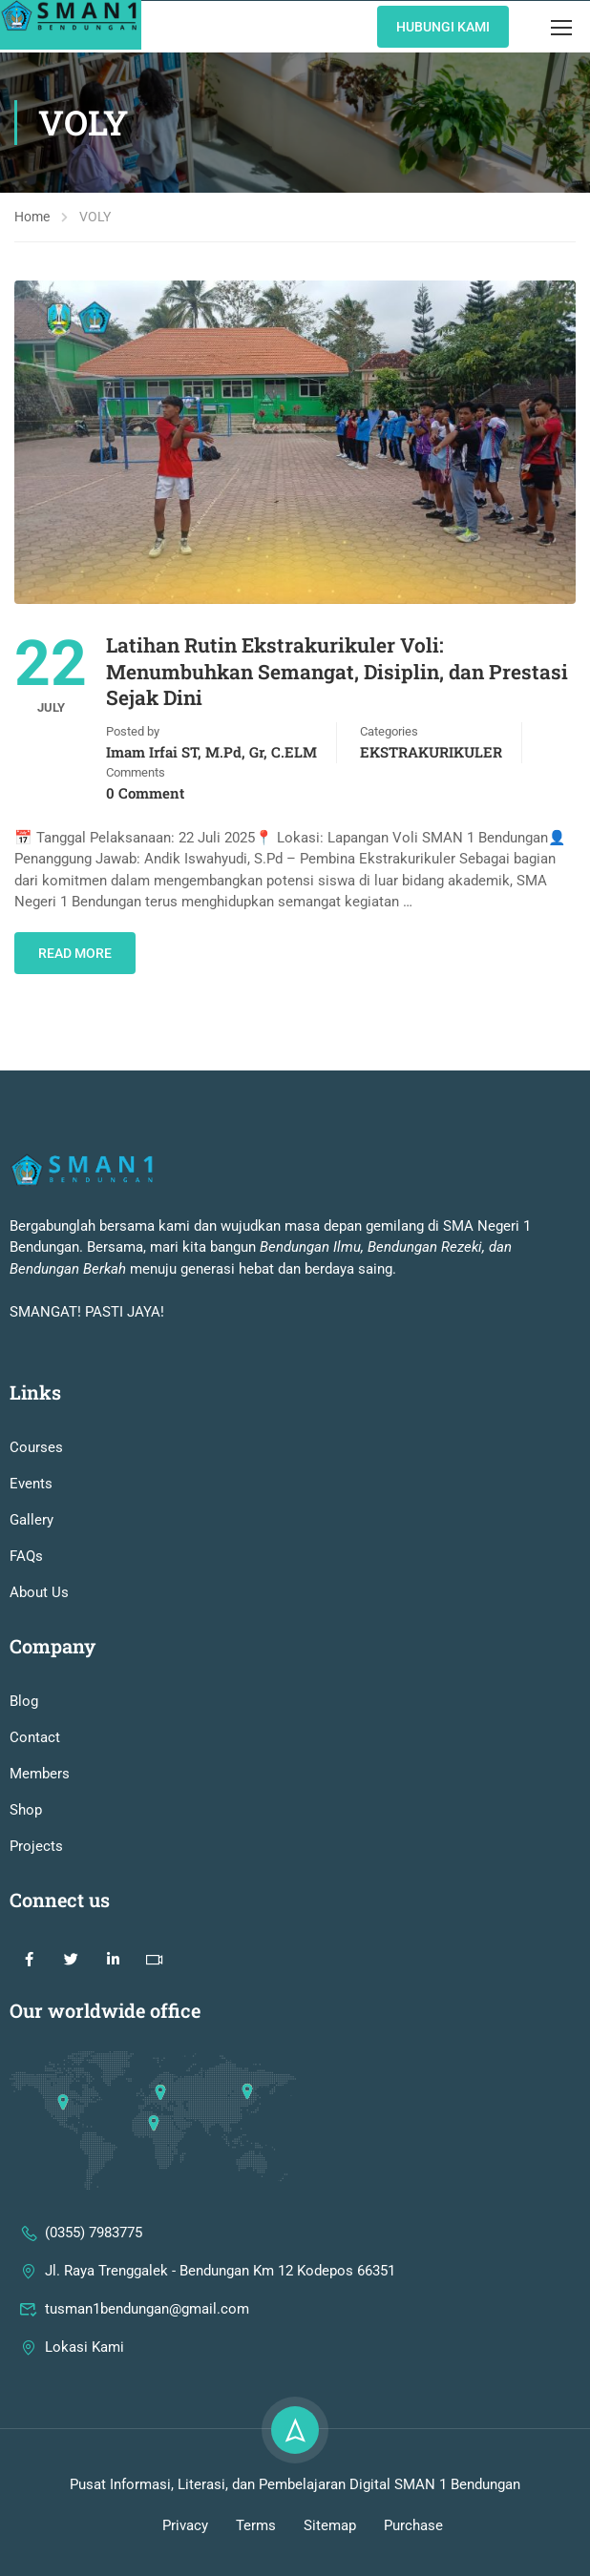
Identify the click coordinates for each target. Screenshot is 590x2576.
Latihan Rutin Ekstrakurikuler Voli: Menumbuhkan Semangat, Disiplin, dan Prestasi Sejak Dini (337, 672)
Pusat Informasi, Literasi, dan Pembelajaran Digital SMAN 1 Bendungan (295, 2530)
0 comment (145, 792)
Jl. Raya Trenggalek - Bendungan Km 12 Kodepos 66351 (207, 2316)
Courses (36, 1493)
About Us (39, 1638)
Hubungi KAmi (443, 26)
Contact (35, 1783)
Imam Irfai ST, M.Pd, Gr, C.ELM (211, 751)
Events (31, 1529)
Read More (75, 953)
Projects (36, 1892)
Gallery (31, 1565)
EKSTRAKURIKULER (431, 751)
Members (40, 1819)
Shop (26, 1855)
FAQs (26, 1601)
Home (32, 216)
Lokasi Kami (71, 2392)
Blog (24, 1746)
